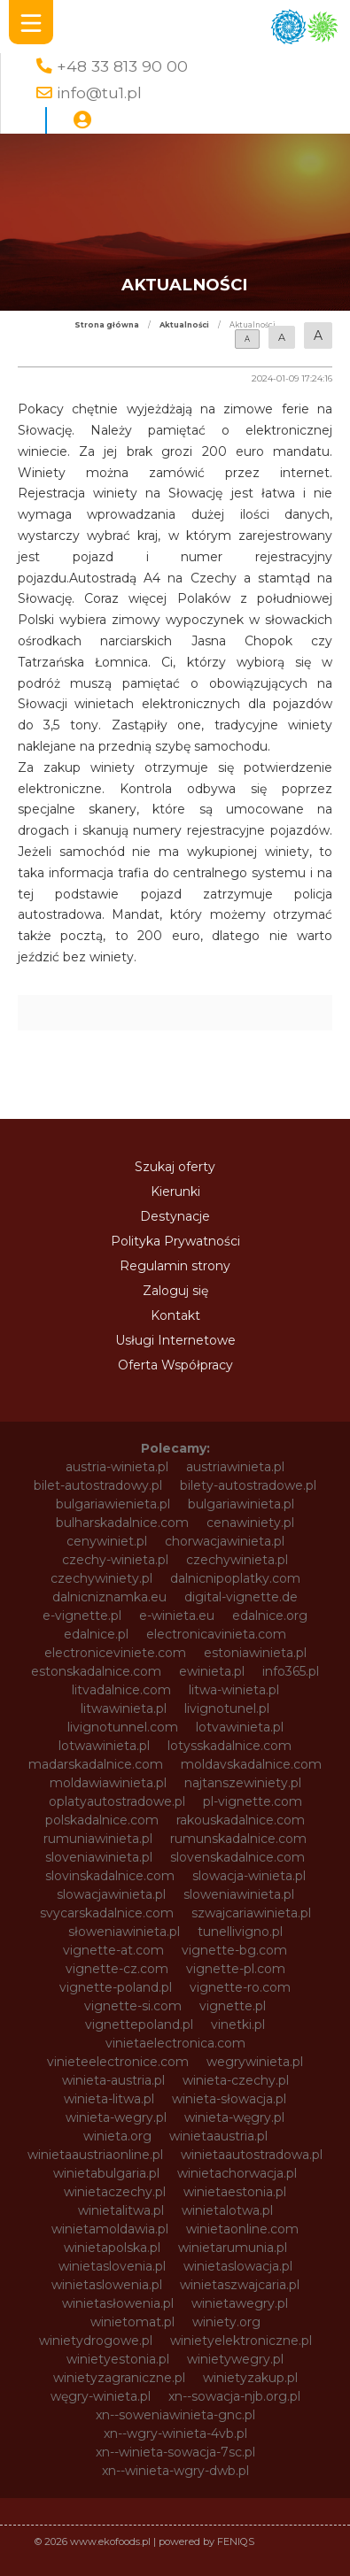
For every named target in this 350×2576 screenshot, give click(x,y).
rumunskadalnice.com (238, 1839)
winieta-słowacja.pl (229, 2099)
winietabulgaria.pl (106, 2173)
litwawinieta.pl (124, 1708)
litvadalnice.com (121, 1690)
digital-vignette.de (241, 1597)
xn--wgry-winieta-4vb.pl (175, 2433)
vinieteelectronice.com (118, 2062)
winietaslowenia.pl (106, 2285)
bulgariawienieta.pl (113, 1504)
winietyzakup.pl (250, 2378)
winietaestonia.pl (234, 2192)
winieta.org (117, 2136)
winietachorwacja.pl (237, 2173)
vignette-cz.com (117, 1969)
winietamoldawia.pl (109, 2229)
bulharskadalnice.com (122, 1523)
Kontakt (175, 1315)
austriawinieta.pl (235, 1467)
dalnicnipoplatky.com (235, 1578)
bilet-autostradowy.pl (98, 1485)
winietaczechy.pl (115, 2192)
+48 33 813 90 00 (122, 66)
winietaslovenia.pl (112, 2266)
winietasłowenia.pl (118, 2303)
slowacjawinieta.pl (111, 1894)
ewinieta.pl (212, 1671)
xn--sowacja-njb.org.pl (234, 2396)
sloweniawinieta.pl (238, 1894)
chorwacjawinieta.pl (224, 1541)
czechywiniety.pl (101, 1578)
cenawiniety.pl (250, 1523)
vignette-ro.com (240, 1987)
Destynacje (175, 1216)
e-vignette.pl (82, 1615)
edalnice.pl (96, 1634)
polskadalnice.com (102, 1820)
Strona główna (106, 324)
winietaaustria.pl (218, 2136)
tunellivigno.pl (240, 1932)
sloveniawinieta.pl (98, 1857)
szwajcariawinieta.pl (251, 1913)
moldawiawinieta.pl (108, 1783)
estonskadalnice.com (96, 1671)
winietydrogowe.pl (95, 2340)
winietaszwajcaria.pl (239, 2285)
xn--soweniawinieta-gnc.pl (175, 2415)
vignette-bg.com (234, 1950)
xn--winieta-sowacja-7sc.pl (175, 2452)
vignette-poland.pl (115, 1987)
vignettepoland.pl (139, 2024)
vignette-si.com (133, 2006)
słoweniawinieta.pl (124, 1932)
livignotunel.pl (226, 1708)
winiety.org (226, 2322)
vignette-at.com (113, 1950)
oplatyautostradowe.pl (117, 1801)
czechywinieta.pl (237, 1560)
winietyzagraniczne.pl (119, 2378)
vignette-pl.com (235, 1969)
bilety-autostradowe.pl (248, 1485)
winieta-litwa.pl (109, 2099)
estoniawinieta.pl (255, 1653)
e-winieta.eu (176, 1615)
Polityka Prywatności (175, 1241)
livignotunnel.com (122, 1727)
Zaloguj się (175, 1291)
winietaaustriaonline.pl (95, 2155)
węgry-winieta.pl (101, 2396)
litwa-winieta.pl (234, 1690)
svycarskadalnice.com (107, 1913)
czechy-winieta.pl (115, 1560)
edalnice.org (269, 1615)
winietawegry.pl (239, 2303)
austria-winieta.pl (117, 1467)
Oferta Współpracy (175, 1365)
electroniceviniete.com (115, 1653)
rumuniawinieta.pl (97, 1839)
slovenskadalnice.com (237, 1857)
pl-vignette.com (252, 1801)
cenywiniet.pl (106, 1541)
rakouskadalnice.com (240, 1820)
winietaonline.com (242, 2229)
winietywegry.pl (235, 2359)
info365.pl (290, 1671)
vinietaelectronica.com (175, 2043)
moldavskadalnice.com (251, 1764)
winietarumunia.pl (232, 2248)
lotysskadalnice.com (229, 1746)
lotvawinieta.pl (240, 1727)
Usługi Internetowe (175, 1340)
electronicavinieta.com (216, 1634)
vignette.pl (232, 2006)
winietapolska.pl (112, 2248)
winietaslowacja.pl (237, 2266)
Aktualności (184, 324)
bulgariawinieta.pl (241, 1504)
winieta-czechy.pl (236, 2080)
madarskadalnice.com (95, 1764)
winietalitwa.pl (121, 2210)
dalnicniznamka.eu (109, 1597)
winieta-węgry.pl (234, 2117)
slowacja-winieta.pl (249, 1876)
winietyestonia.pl (117, 2359)
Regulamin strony (175, 1266)
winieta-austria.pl (113, 2080)
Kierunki (175, 1191)
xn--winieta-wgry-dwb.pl (175, 2471)
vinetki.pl (238, 2024)
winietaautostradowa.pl (252, 2155)
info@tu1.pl (99, 92)
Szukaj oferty (175, 1167)
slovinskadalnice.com (110, 1876)
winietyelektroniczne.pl (241, 2340)
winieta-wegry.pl (116, 2117)
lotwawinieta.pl (104, 1746)
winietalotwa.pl (227, 2210)
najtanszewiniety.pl (242, 1783)
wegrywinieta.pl (254, 2062)
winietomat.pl (132, 2322)
